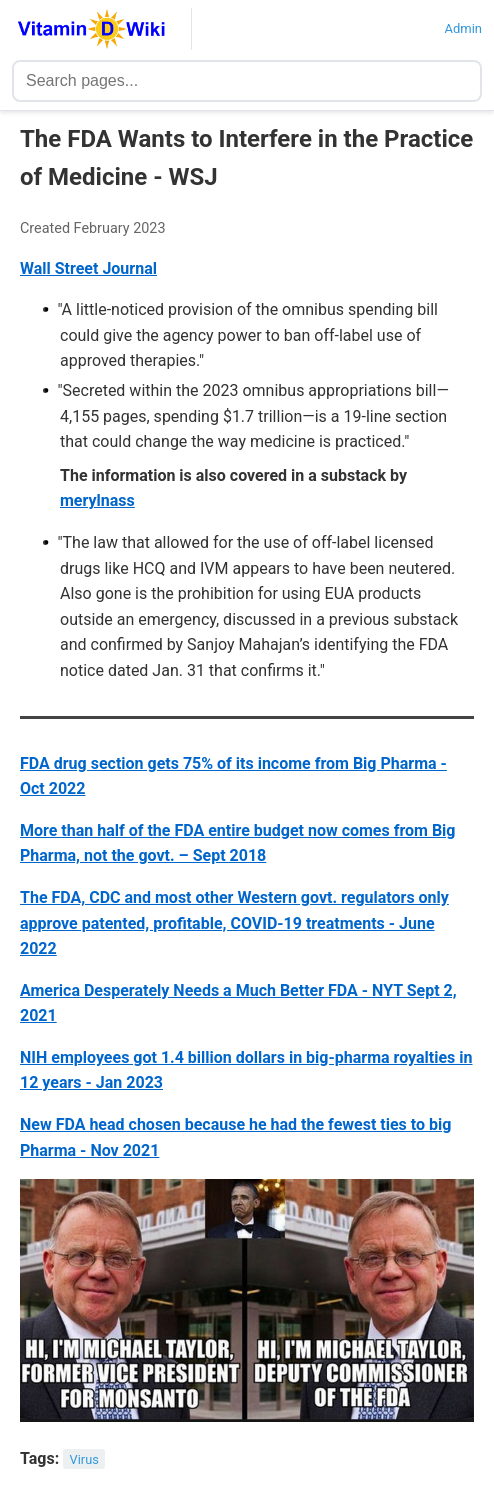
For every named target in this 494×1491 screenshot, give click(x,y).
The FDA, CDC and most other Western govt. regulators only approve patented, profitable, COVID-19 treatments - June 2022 (234, 923)
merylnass (97, 500)
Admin (463, 28)
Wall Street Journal (88, 268)
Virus (84, 1459)
